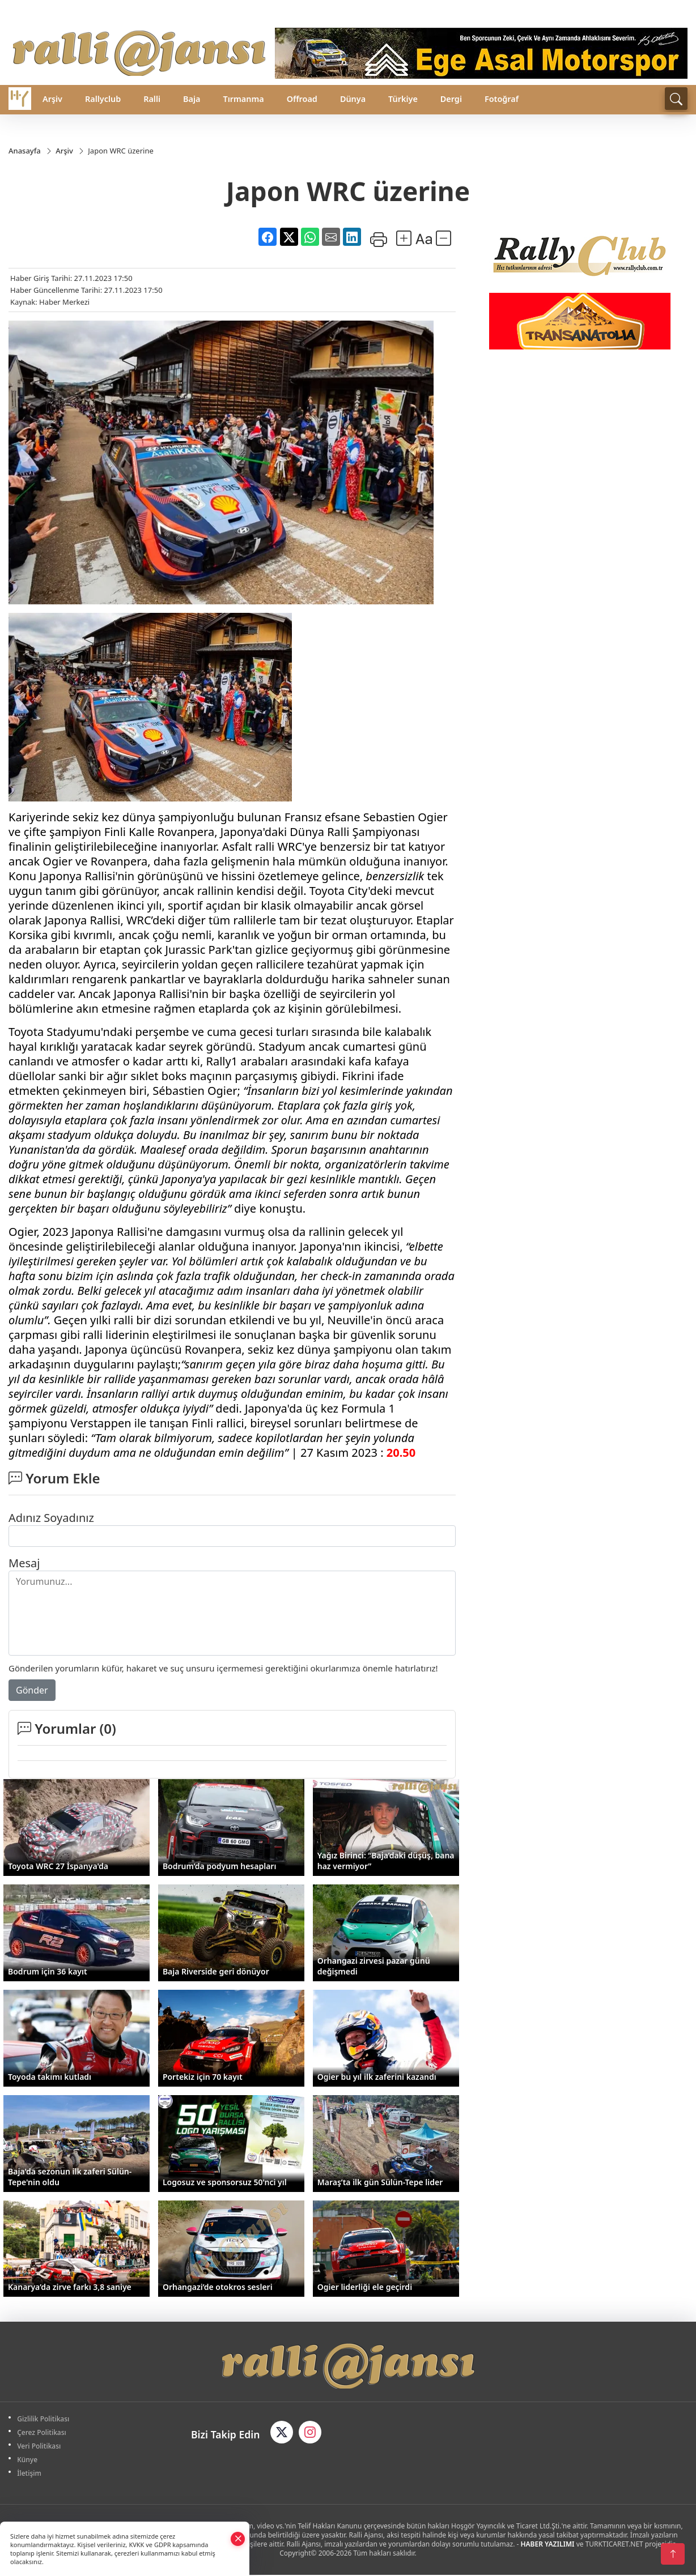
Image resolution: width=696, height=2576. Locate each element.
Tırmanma (243, 98)
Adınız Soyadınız (51, 1517)
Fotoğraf (502, 98)
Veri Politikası (40, 2446)
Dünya (353, 98)
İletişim (31, 2474)
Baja (191, 98)
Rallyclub (103, 98)
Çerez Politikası (43, 2433)
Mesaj (24, 1563)
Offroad (302, 98)
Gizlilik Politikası (45, 2419)
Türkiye (403, 98)
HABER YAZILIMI (547, 2544)
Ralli (151, 98)
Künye (29, 2460)
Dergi (451, 98)
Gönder (32, 1690)
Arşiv (52, 98)
